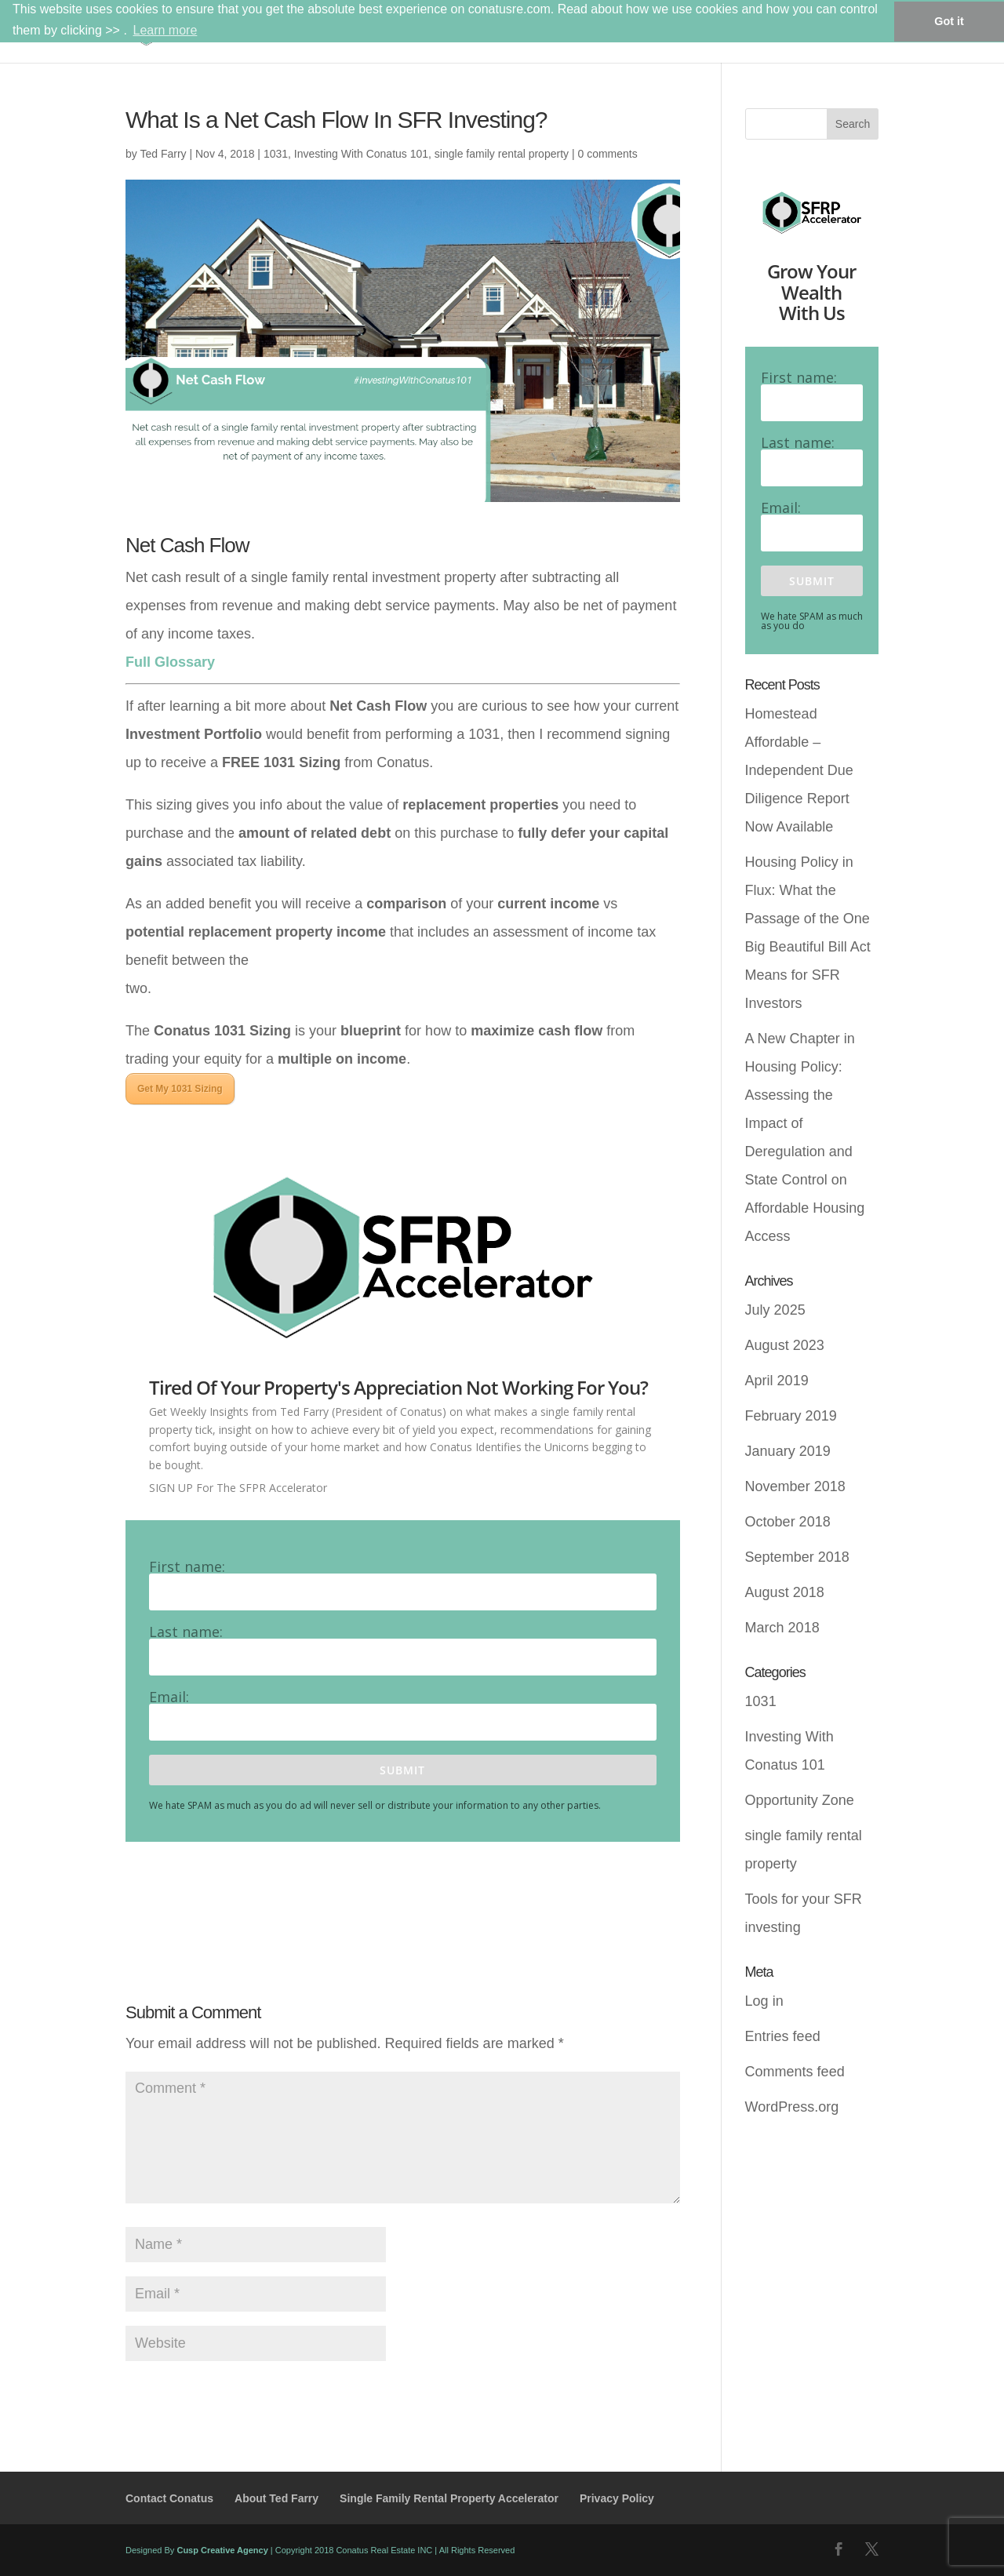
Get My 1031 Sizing (180, 1088)
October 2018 (788, 1522)
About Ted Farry (276, 2498)
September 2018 (797, 1557)
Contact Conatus (169, 2498)
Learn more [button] (165, 30)
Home (577, 32)
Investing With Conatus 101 (361, 153)
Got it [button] (949, 21)
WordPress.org (792, 2107)
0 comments (607, 153)
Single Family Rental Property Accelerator (449, 2498)
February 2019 (791, 1416)
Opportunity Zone (799, 1800)
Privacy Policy (617, 2498)
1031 (276, 153)
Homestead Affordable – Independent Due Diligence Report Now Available (799, 770)
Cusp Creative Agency (221, 2550)
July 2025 (775, 1310)
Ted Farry (163, 153)
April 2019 (777, 1380)
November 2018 (795, 1486)
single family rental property (502, 153)
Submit (402, 1770)
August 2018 (784, 1592)
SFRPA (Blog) (764, 32)
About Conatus (652, 32)
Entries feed (782, 2036)
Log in (764, 2001)
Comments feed (795, 2071)
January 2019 (788, 1451)
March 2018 (782, 1627)
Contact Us (849, 32)
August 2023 (784, 1345)
